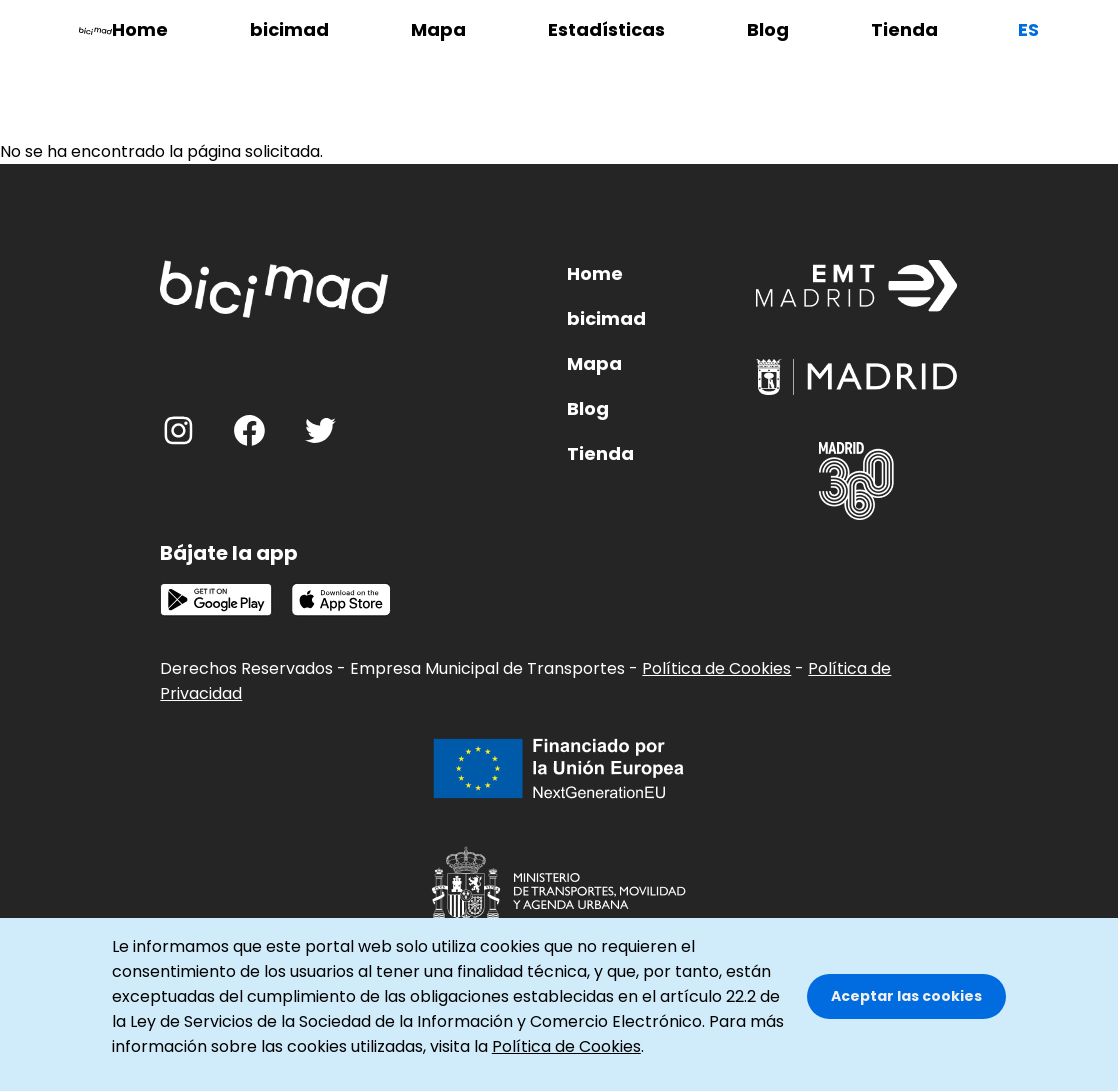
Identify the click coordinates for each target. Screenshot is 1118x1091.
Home (140, 29)
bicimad (289, 29)
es (1028, 29)
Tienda (904, 29)
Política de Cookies (716, 668)
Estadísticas (606, 29)
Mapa (438, 29)
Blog (768, 29)
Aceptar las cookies (906, 1014)
